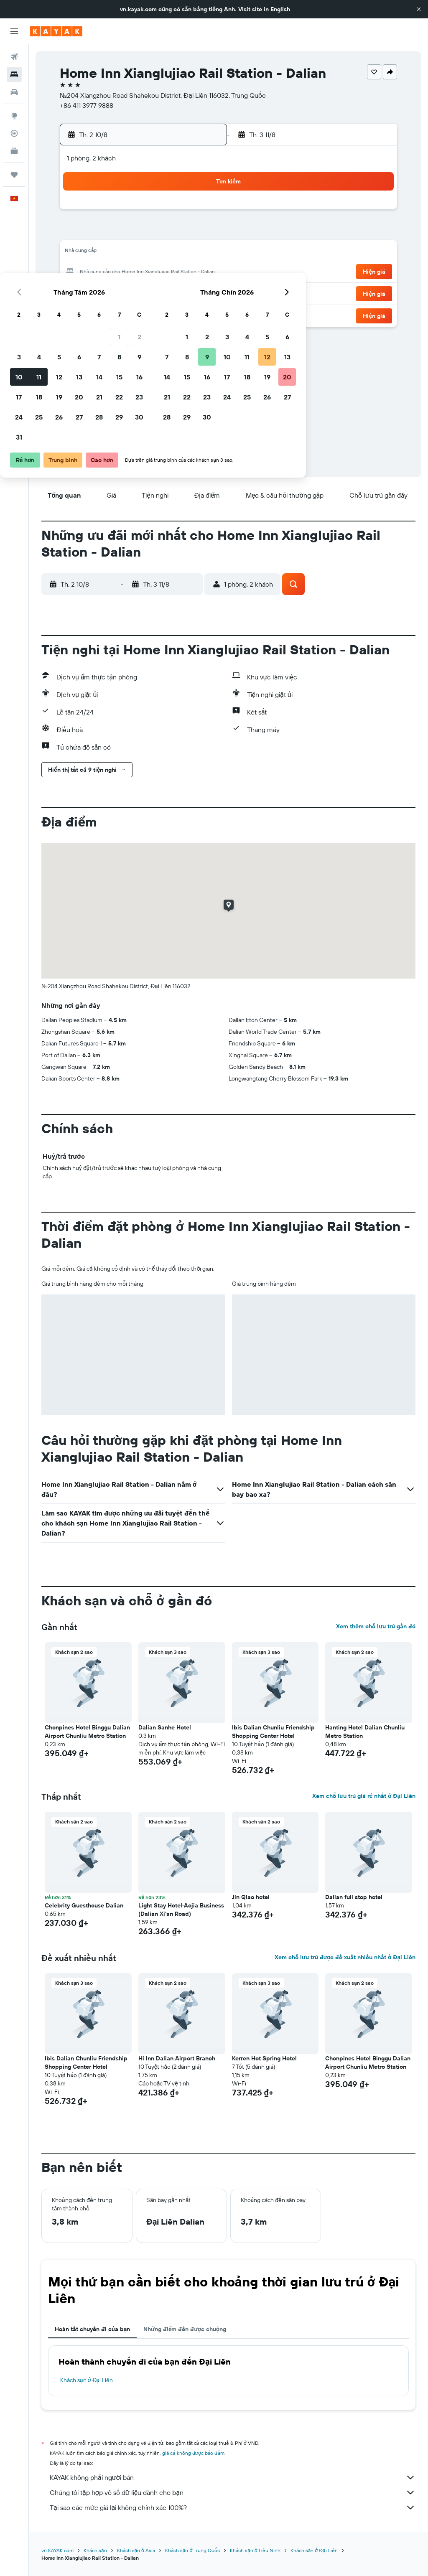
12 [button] (120, 252)
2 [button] (200, 212)
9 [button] (200, 232)
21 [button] (160, 272)
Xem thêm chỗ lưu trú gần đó (375, 1626)
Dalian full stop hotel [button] (353, 1897)
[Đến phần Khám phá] (14, 115)
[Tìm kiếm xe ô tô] (14, 92)
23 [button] (200, 272)
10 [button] (80, 252)
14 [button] (160, 252)
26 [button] (120, 292)
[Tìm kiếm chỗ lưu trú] (14, 74)
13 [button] (140, 252)
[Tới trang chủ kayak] (56, 31)
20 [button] (140, 272)
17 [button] (80, 272)
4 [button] (100, 232)
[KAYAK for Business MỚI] (14, 150)
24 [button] (80, 292)
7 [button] (160, 232)
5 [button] (120, 232)
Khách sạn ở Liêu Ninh (255, 2550)
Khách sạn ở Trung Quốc (192, 2550)
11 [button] (99, 252)
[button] (419, 9)
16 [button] (200, 252)
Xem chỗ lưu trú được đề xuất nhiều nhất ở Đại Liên (345, 1957)
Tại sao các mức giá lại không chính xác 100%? (232, 2507)
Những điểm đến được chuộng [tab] (184, 2329)
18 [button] (100, 272)
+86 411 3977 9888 (86, 105)
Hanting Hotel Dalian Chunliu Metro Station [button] (365, 1731)
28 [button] (160, 292)
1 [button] (180, 212)
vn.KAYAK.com (57, 2550)
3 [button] (80, 232)
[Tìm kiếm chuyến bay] (14, 56)
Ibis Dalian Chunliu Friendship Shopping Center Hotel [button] (273, 1731)
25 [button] (100, 292)
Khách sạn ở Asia (136, 2550)
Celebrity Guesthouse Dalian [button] (84, 1905)
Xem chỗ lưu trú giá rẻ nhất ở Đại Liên (363, 1796)
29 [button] (180, 292)
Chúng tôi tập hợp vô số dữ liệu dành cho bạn (232, 2492)
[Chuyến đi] (14, 174)
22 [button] (180, 272)
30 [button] (200, 292)
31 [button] (80, 312)
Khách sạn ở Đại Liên (86, 2380)
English (280, 9)
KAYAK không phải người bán (232, 2477)
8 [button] (180, 232)
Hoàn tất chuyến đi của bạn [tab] (92, 2329)
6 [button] (140, 232)
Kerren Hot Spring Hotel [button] (264, 2058)
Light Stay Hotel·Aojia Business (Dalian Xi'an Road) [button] (181, 1909)
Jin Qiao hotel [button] (251, 1897)
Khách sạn (95, 2550)
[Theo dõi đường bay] (14, 133)
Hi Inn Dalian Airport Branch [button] (176, 2058)
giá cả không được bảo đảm (193, 2453)
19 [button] (120, 272)
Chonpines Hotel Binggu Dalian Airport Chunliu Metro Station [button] (87, 1731)
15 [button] (180, 252)
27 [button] (140, 292)
